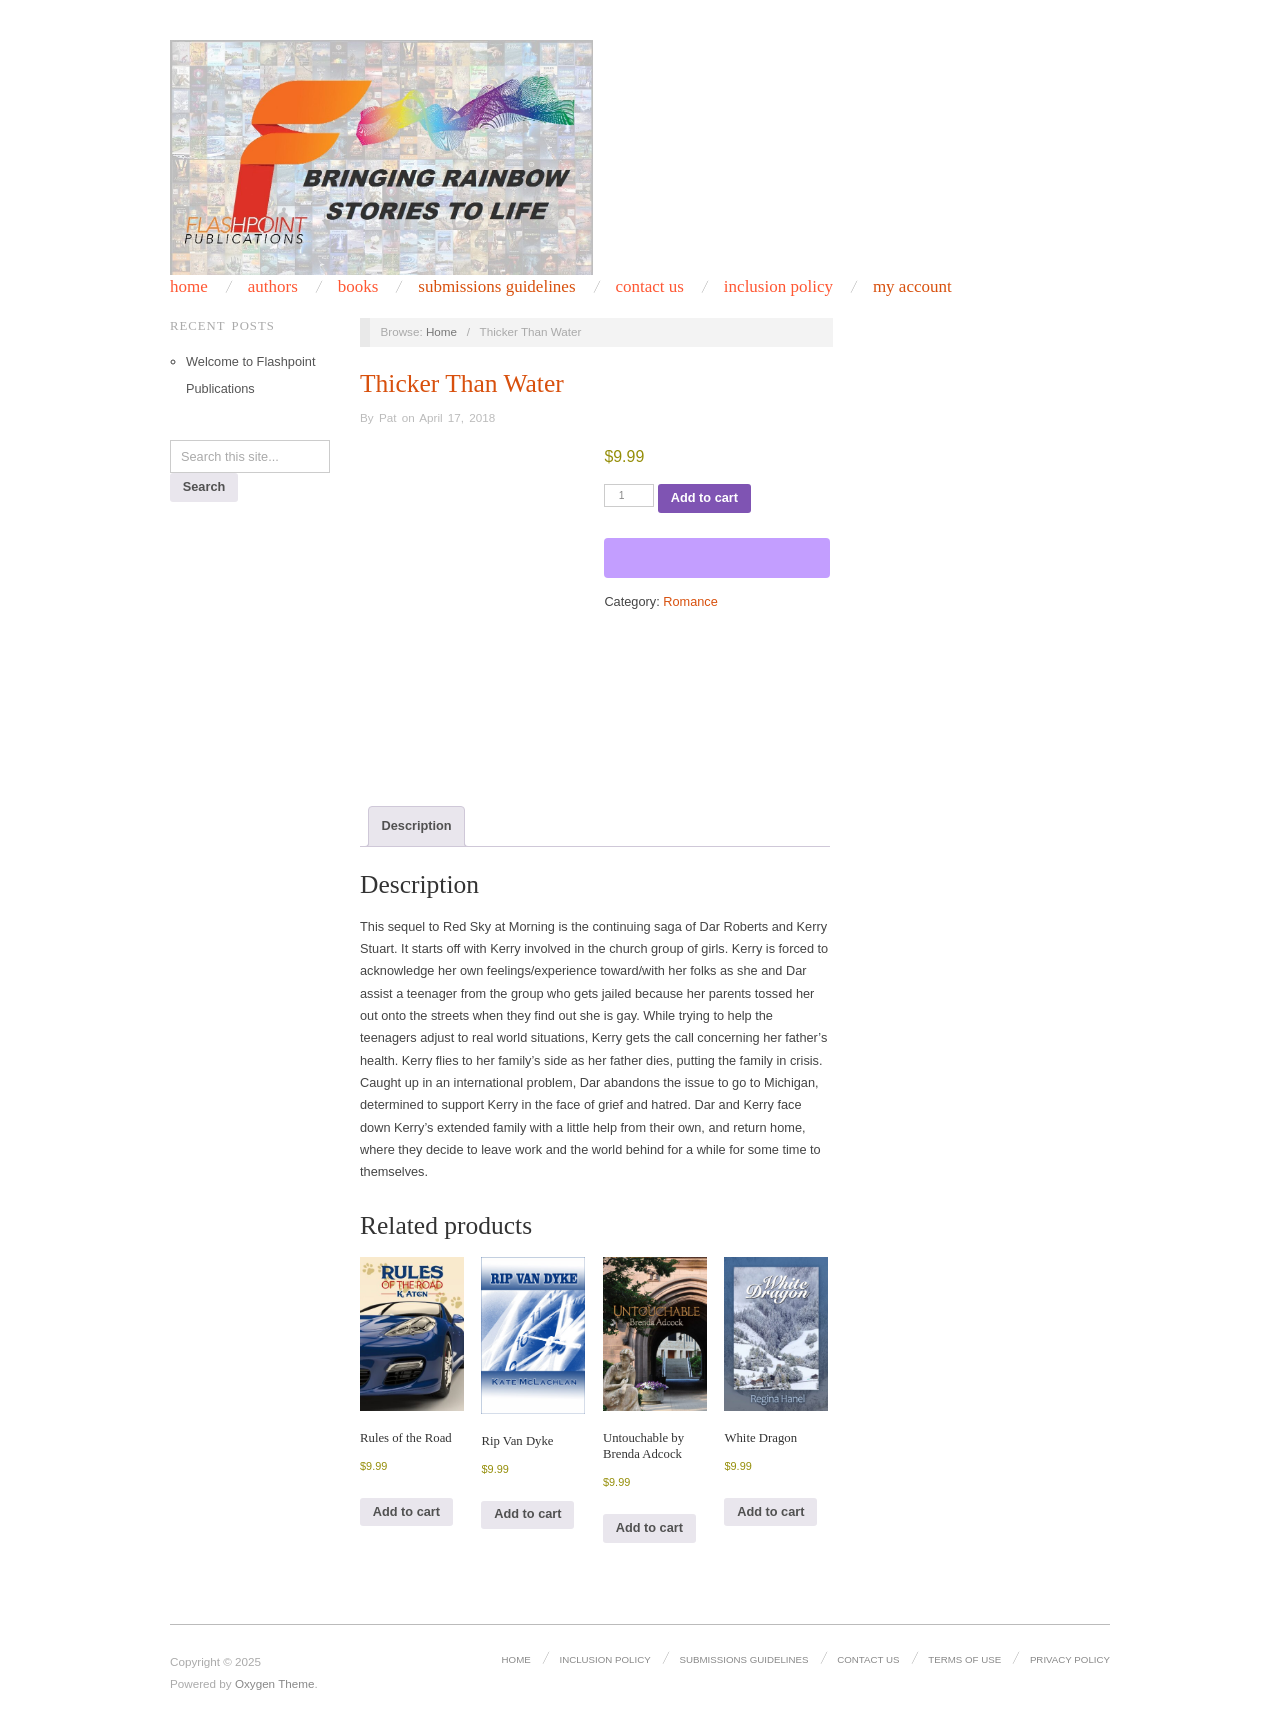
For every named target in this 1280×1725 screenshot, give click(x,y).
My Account (912, 286)
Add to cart (704, 497)
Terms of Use (964, 1659)
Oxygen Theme (275, 1683)
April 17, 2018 (457, 417)
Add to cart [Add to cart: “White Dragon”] (770, 1511)
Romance (690, 601)
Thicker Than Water (462, 383)
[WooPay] (717, 558)
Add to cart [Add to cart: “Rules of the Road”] (406, 1511)
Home (516, 1659)
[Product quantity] (629, 495)
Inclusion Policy (604, 1659)
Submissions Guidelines (496, 286)
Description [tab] (417, 825)
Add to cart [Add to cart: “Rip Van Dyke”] (527, 1513)
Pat (388, 417)
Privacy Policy (1070, 1659)
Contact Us (868, 1659)
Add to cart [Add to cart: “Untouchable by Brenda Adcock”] (649, 1527)
